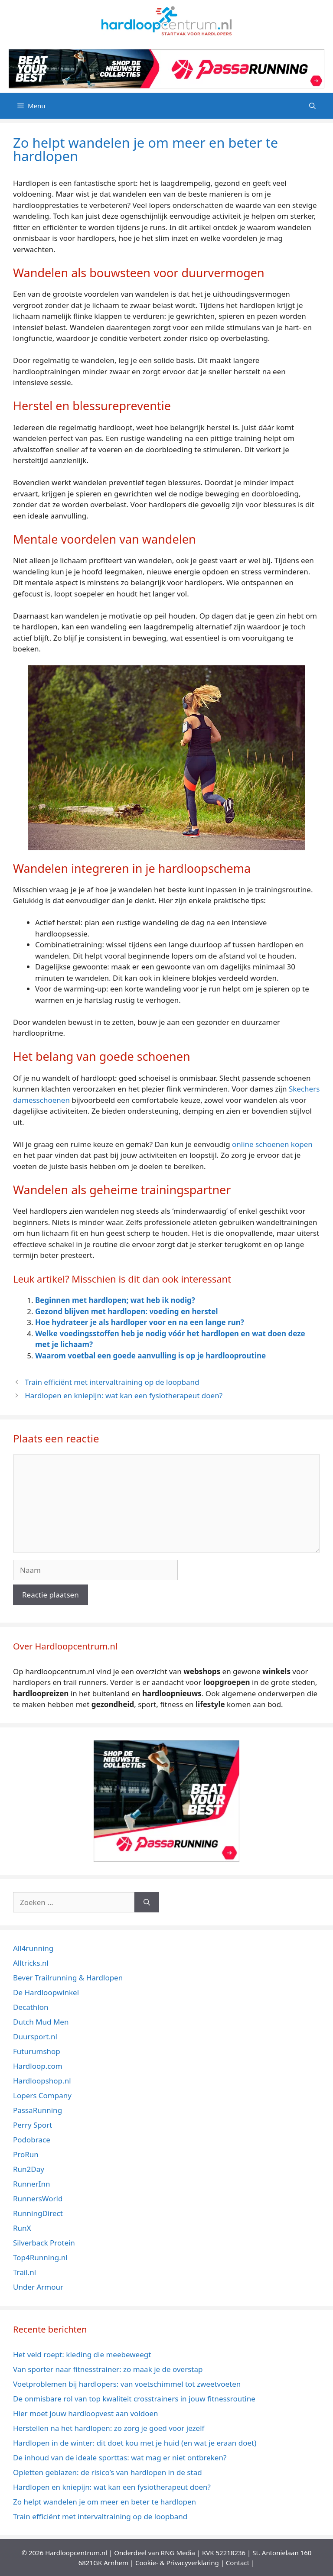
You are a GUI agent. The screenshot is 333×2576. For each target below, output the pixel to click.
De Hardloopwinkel (46, 1992)
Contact (237, 2562)
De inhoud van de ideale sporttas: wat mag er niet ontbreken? (119, 2458)
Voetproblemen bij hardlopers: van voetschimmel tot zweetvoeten (127, 2384)
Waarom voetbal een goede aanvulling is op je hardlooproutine (150, 1356)
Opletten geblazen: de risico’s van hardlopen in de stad (107, 2472)
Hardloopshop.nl (42, 2081)
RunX (22, 2228)
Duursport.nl (35, 2036)
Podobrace (31, 2140)
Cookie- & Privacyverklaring (177, 2562)
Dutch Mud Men (41, 2022)
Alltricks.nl (31, 1963)
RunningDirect (38, 2213)
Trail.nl (24, 2272)
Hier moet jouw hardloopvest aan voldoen (85, 2413)
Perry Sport (32, 2125)
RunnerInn (31, 2184)
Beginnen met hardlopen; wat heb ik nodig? (115, 1300)
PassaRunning (37, 2110)
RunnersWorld (37, 2198)
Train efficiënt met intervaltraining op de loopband (112, 1382)
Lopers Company (42, 2095)
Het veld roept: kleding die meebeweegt (82, 2354)
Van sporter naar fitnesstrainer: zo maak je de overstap (107, 2369)
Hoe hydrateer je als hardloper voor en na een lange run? (139, 1322)
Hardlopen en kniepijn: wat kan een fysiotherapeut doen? (123, 1395)
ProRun (26, 2154)
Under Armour (38, 2287)
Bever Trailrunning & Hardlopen (68, 1978)
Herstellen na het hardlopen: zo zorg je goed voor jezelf (109, 2428)
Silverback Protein (44, 2243)
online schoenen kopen (272, 1144)
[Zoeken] (146, 1902)
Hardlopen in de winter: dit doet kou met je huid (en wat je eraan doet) (134, 2443)
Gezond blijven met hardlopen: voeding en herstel (126, 1311)
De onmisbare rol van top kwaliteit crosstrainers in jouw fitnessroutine (134, 2399)
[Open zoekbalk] (312, 106)
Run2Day (28, 2169)
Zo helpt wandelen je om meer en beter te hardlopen (104, 2502)
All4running (33, 1948)
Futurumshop (36, 2051)
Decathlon (31, 2007)
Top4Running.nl (40, 2257)
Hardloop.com (37, 2066)
